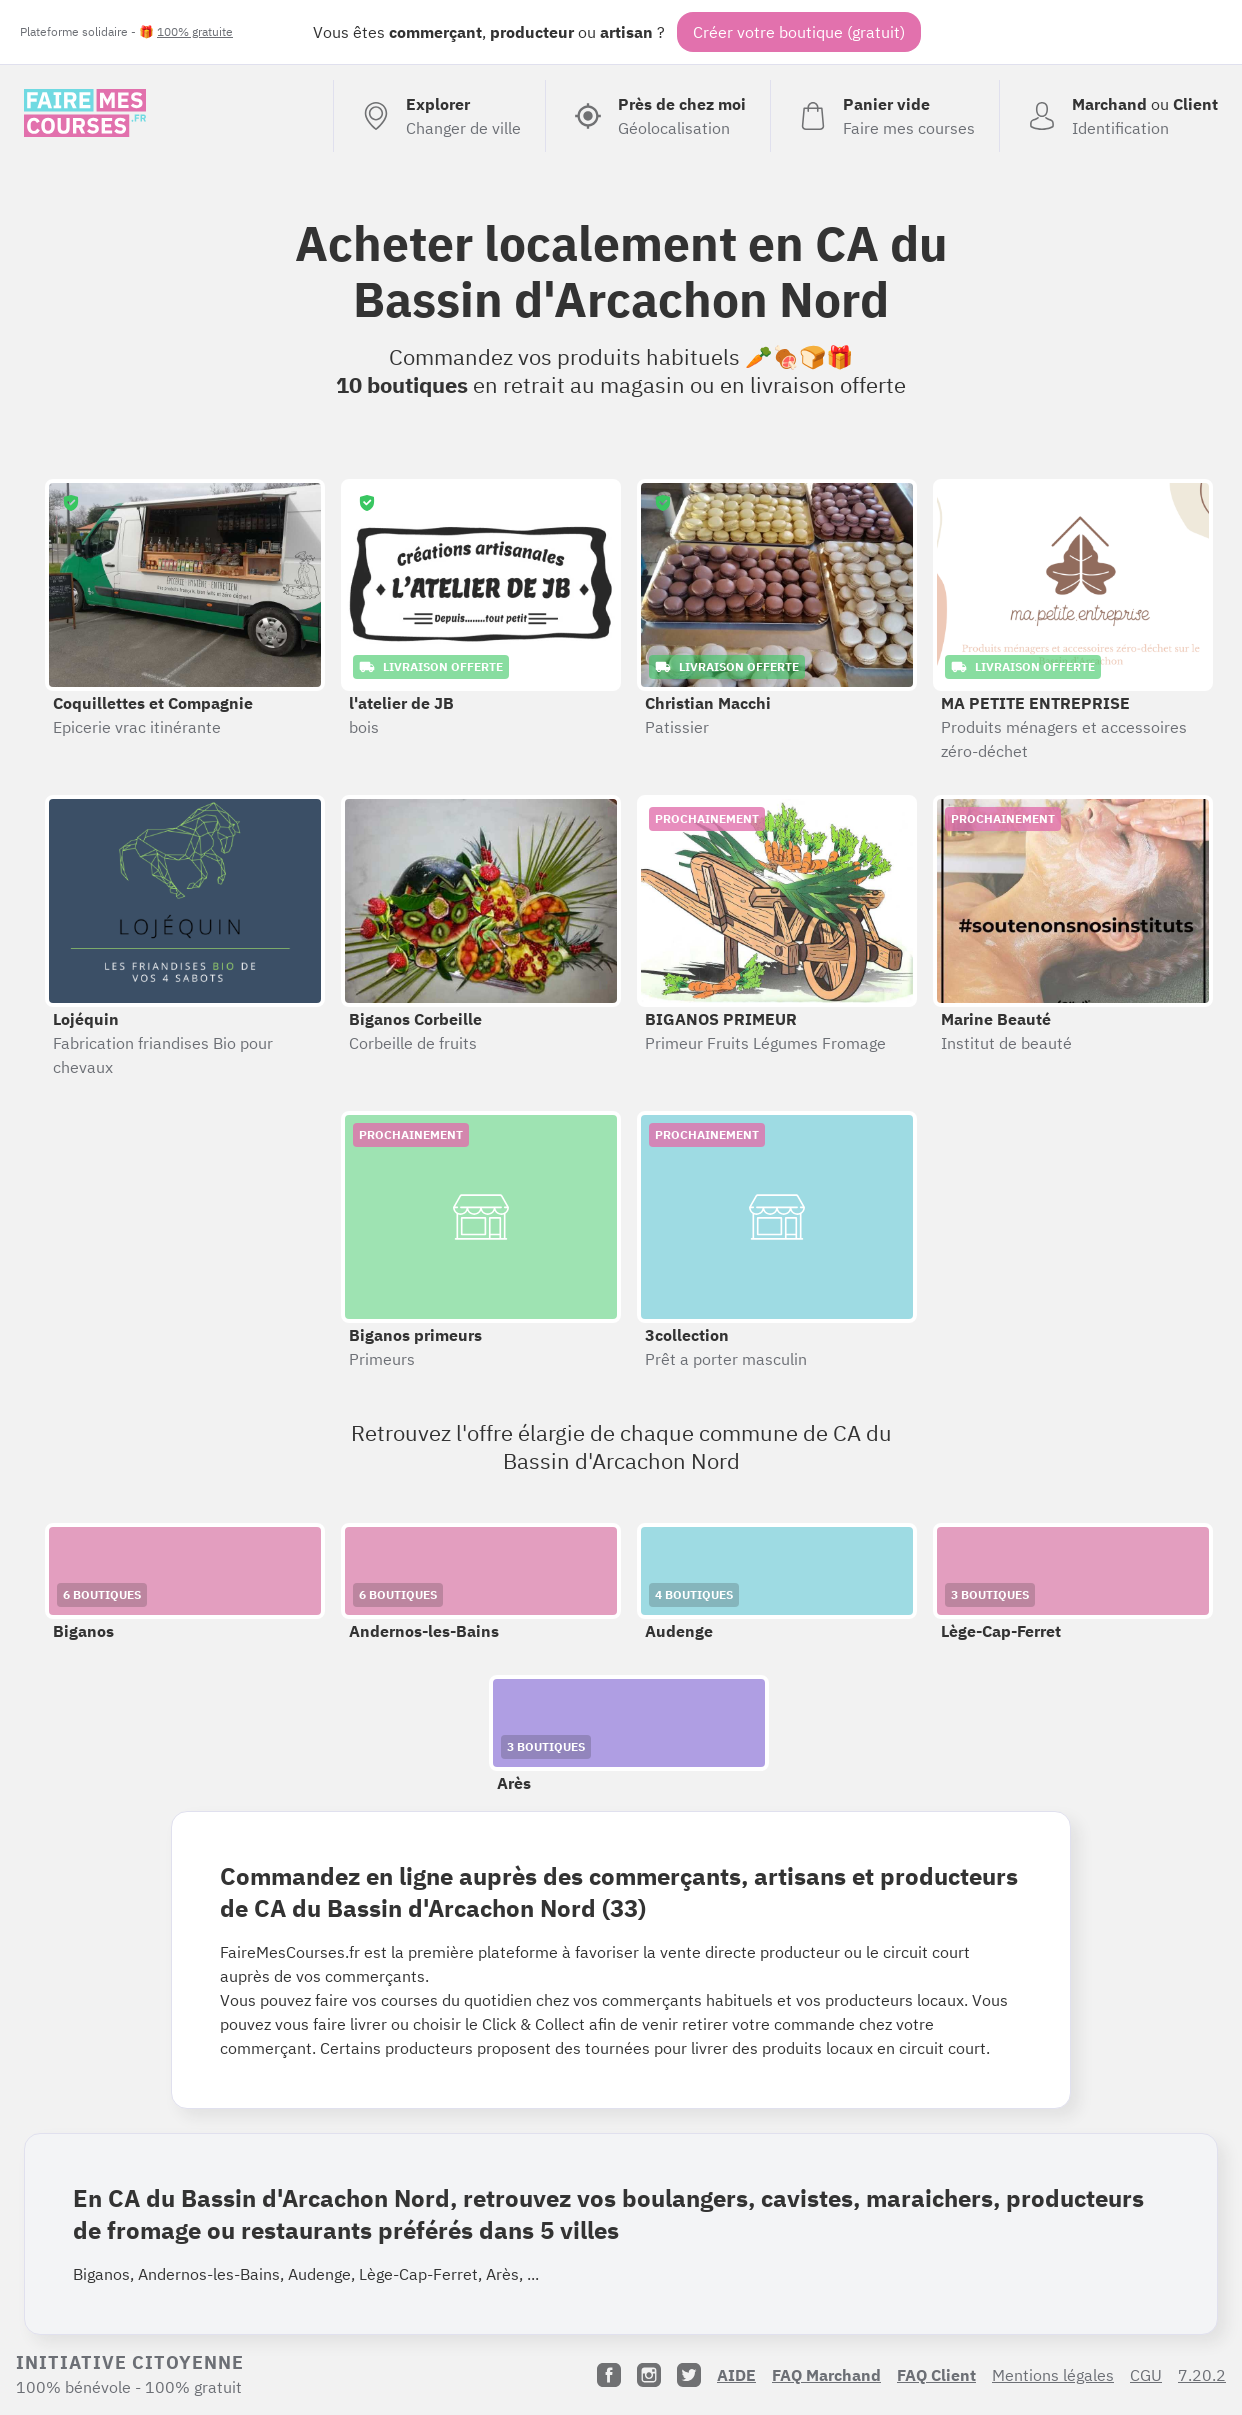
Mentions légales (1053, 2375)
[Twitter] (689, 2375)
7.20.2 (1202, 2375)
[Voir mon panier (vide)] (884, 116)
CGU (1146, 2375)
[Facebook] (609, 2375)
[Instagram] (649, 2375)
